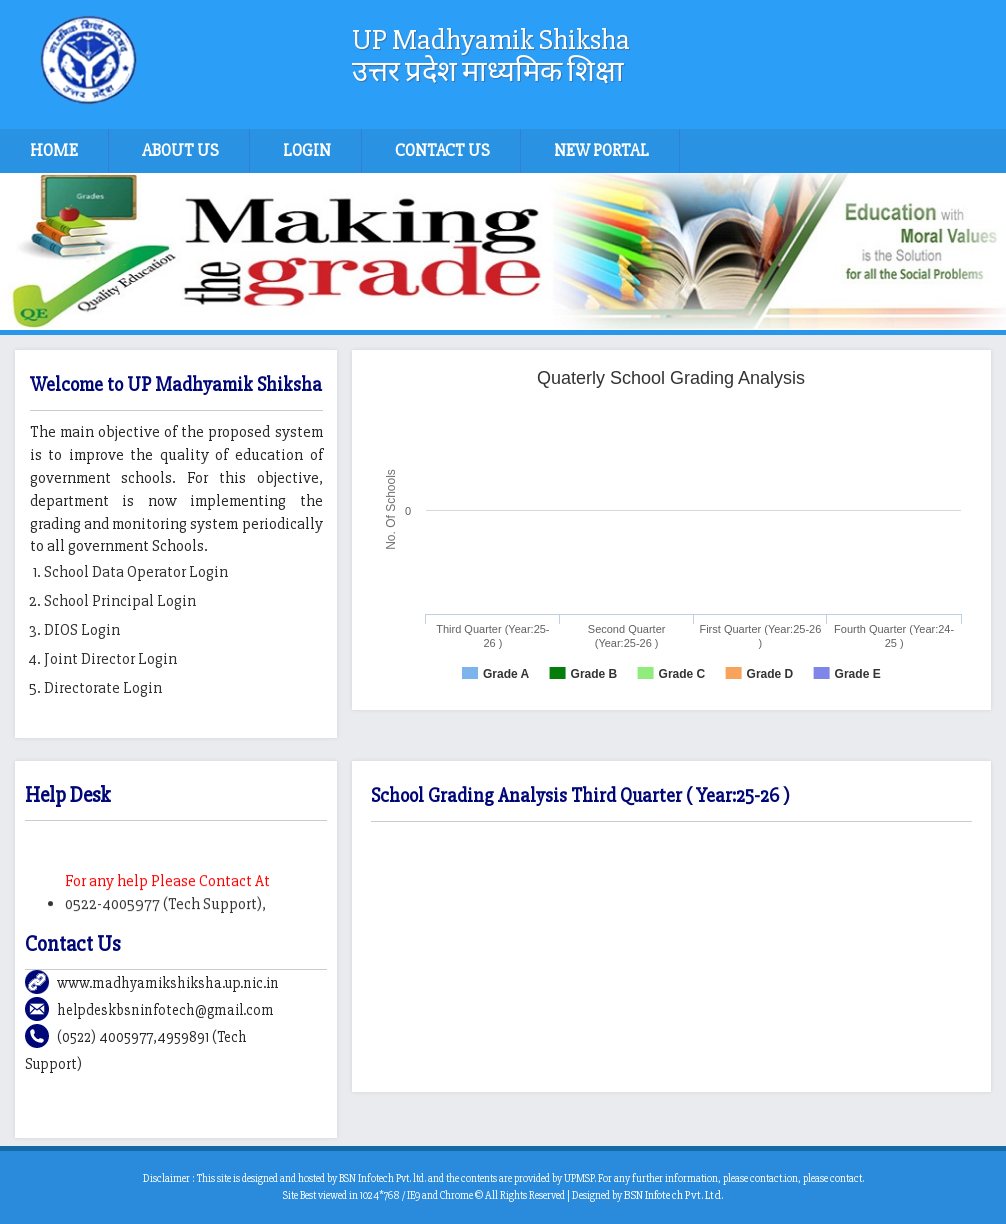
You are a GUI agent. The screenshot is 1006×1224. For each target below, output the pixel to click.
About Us (180, 150)
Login (307, 150)
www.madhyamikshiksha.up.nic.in (168, 983)
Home (54, 150)
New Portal (601, 150)
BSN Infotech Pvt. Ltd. (673, 1195)
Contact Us (442, 150)
